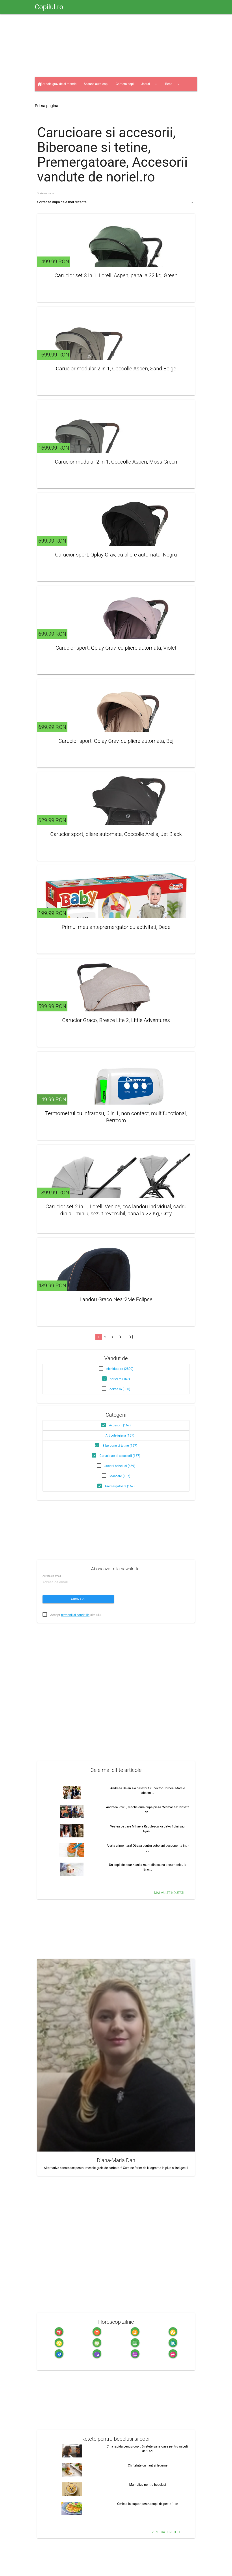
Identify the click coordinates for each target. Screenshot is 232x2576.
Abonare (78, 1599)
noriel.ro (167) (120, 1379)
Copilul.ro (49, 7)
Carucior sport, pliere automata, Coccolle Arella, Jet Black (116, 834)
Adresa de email (52, 1576)
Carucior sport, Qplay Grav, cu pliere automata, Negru (116, 555)
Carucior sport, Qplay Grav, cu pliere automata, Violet (116, 648)
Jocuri (149, 84)
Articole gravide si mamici (59, 84)
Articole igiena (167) (120, 1435)
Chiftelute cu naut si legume (147, 2465)
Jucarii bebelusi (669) (119, 1466)
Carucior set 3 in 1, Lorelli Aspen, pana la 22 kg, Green (116, 275)
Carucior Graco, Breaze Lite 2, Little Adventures (116, 1020)
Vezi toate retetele (168, 2532)
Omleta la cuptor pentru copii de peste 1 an (147, 2504)
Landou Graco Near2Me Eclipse (116, 1299)
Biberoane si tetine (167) (119, 1446)
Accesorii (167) (120, 1425)
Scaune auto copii (96, 84)
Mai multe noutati (169, 1893)
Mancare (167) (120, 1476)
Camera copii (125, 84)
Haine (73, 98)
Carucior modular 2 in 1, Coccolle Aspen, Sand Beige (116, 369)
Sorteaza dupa (45, 193)
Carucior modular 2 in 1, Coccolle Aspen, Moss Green (116, 462)
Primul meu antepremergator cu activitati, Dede (116, 927)
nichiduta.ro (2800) (120, 1369)
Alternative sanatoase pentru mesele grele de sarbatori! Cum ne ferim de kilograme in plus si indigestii (116, 2168)
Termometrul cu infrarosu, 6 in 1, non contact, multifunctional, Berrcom (116, 1117)
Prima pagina (46, 105)
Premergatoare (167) (120, 1486)
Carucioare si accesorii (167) (120, 1456)
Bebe (173, 84)
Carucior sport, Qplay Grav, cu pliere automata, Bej (116, 741)
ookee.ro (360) (120, 1389)
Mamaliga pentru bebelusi (147, 2485)
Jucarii (50, 98)
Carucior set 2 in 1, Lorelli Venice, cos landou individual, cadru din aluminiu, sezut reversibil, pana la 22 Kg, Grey (116, 1210)
